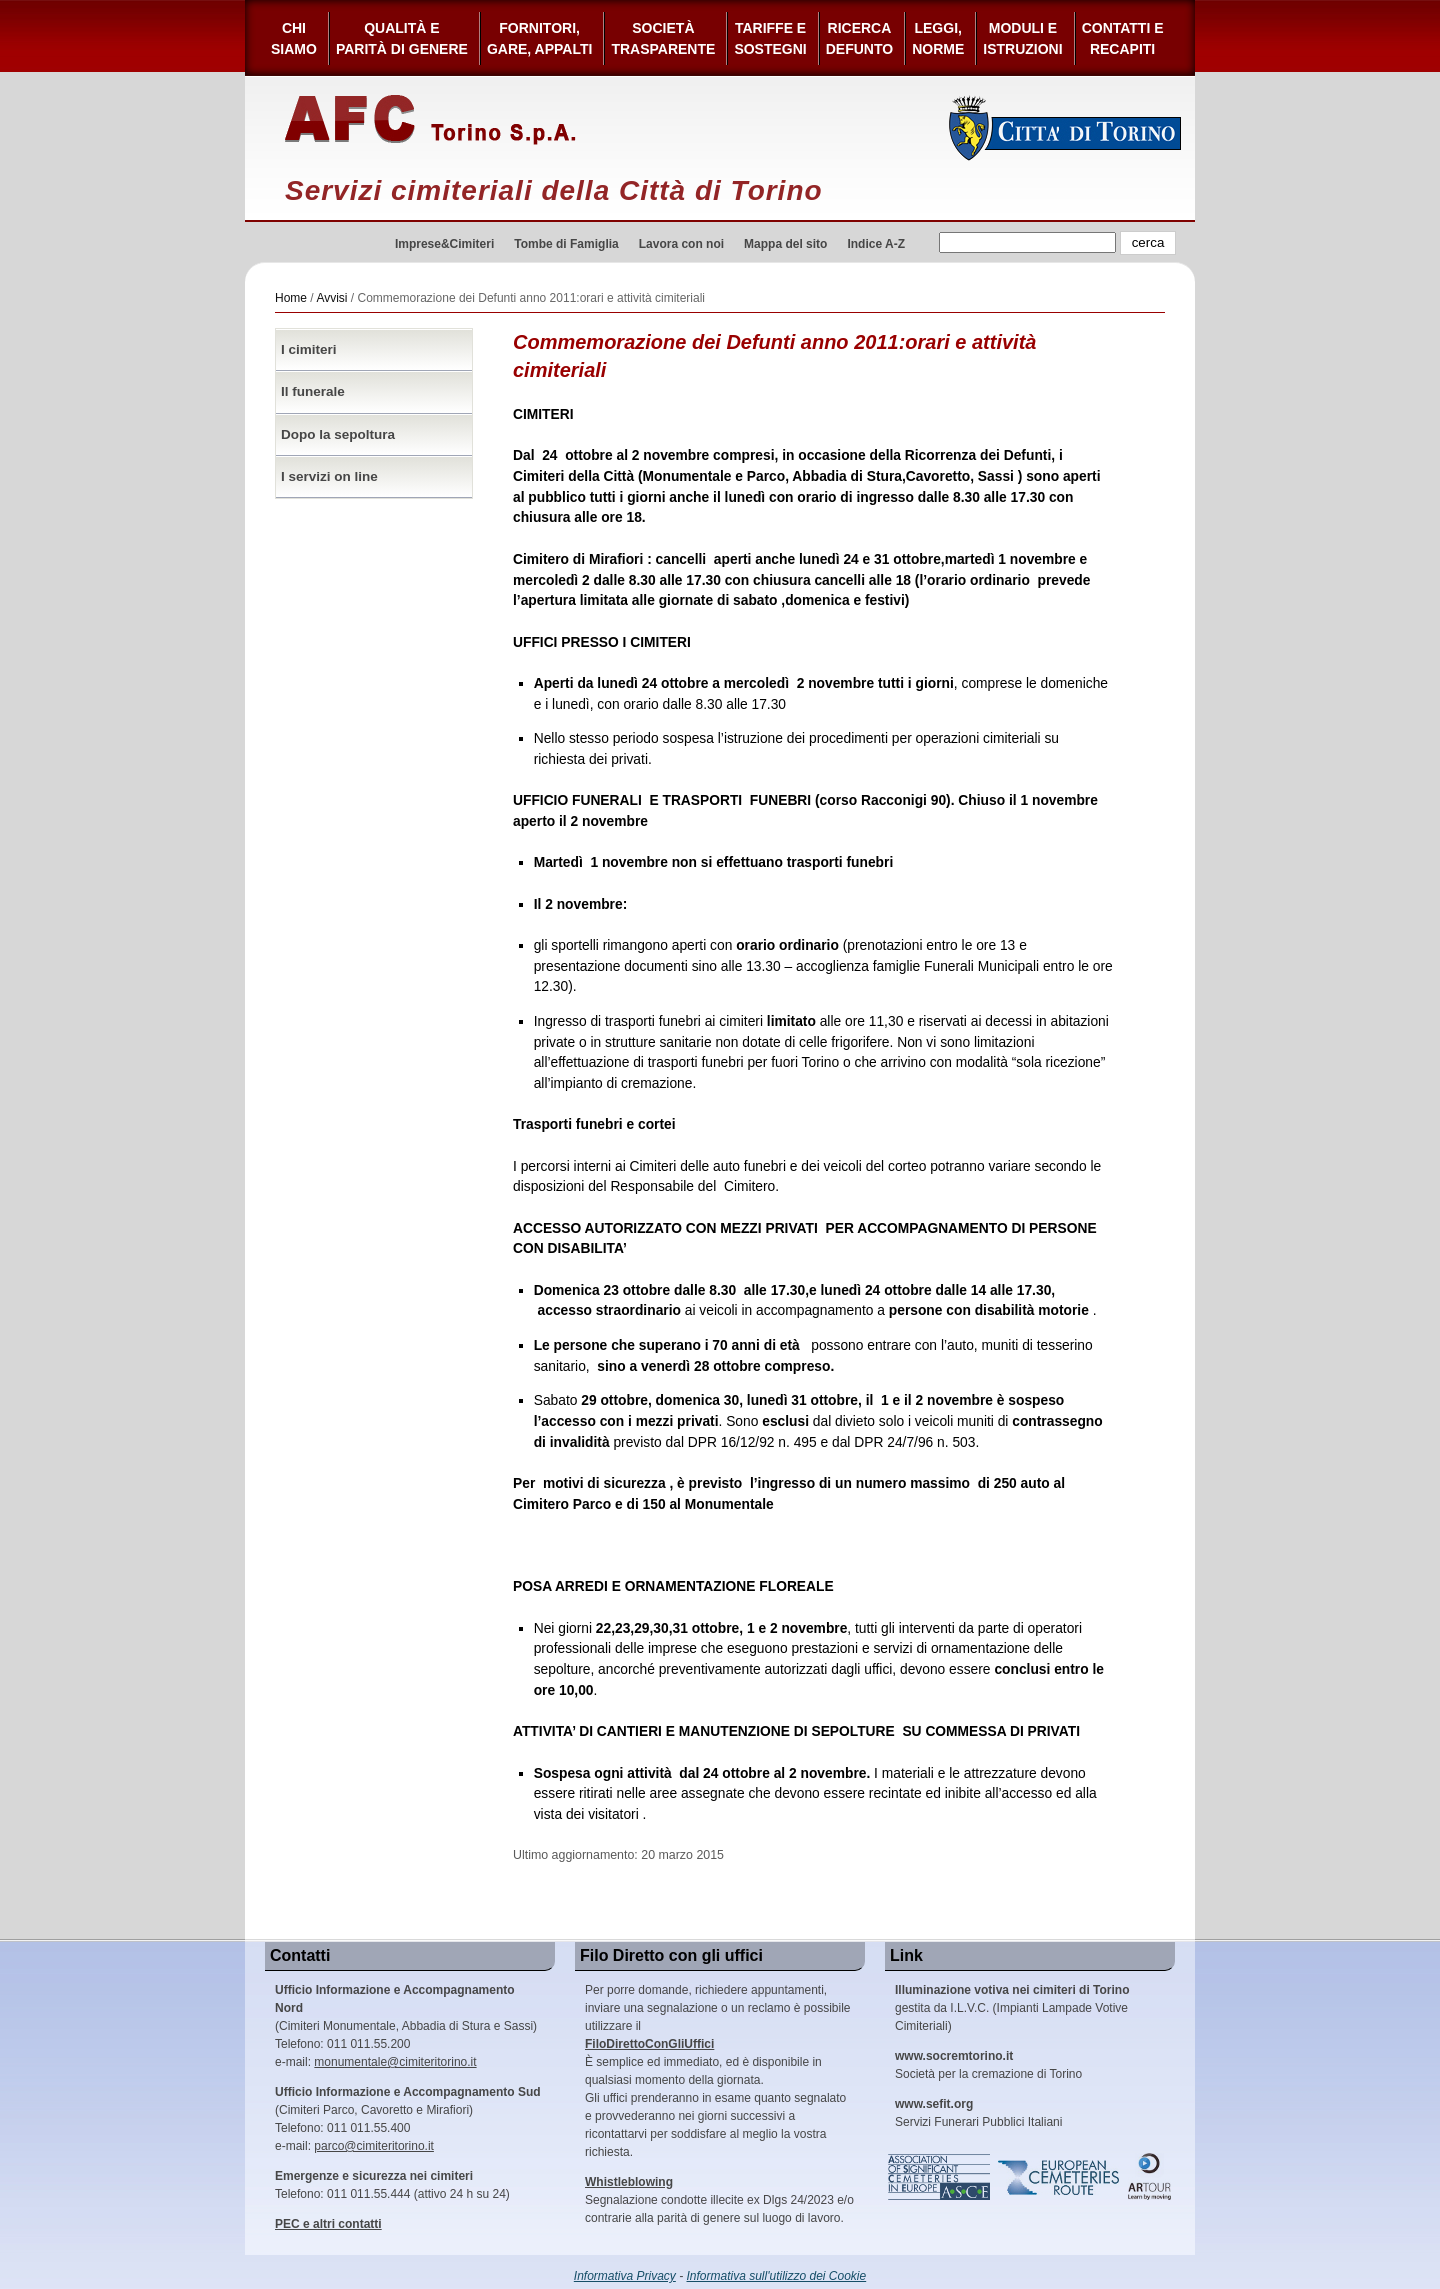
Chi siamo (294, 38)
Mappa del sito (785, 244)
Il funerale (313, 391)
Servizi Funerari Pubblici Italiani (978, 2113)
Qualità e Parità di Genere (402, 38)
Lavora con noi (681, 244)
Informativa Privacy (625, 2276)
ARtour (1150, 2177)
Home (291, 298)
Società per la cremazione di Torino (988, 2065)
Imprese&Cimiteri (444, 244)
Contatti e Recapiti (1123, 38)
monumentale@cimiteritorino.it (395, 2062)
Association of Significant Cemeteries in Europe (940, 2177)
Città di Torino (1065, 128)
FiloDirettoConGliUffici (649, 2044)
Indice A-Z (876, 244)
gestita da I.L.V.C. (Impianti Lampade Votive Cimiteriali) (1012, 2008)
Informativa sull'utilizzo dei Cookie (777, 2276)
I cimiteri (309, 349)
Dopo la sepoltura (338, 434)
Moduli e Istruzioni (1022, 38)
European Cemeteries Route (1060, 2177)
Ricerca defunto (859, 38)
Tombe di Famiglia (566, 244)
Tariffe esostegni (770, 38)
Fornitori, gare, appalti (540, 38)
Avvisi (331, 298)
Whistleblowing (629, 2182)
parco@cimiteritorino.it (374, 2146)
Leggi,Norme (938, 38)
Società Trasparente (663, 38)
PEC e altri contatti (328, 2224)
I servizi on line (329, 476)
